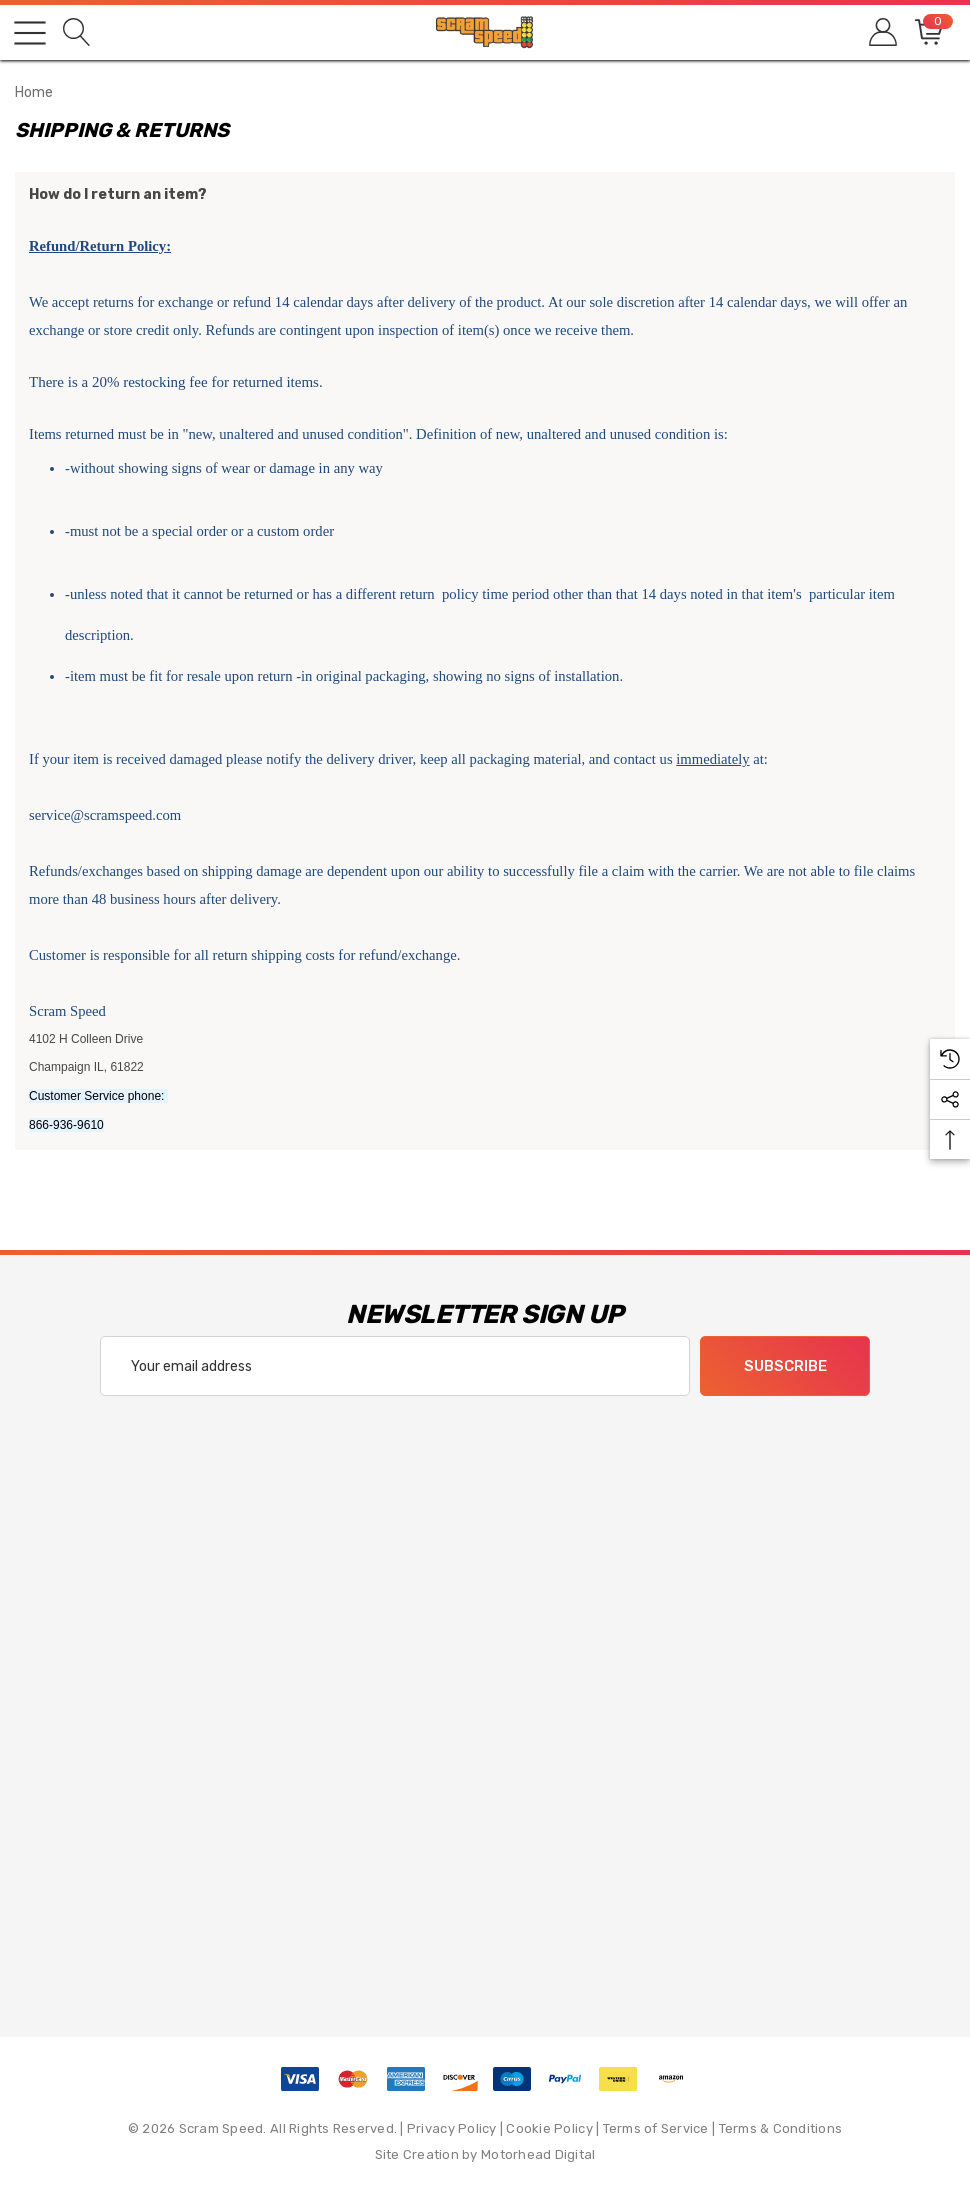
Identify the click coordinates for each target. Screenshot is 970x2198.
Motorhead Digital (538, 2154)
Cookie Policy (549, 2128)
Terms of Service (656, 2128)
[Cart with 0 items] (927, 32)
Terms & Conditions (781, 2128)
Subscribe (785, 1367)
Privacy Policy (452, 2128)
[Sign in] (881, 32)
